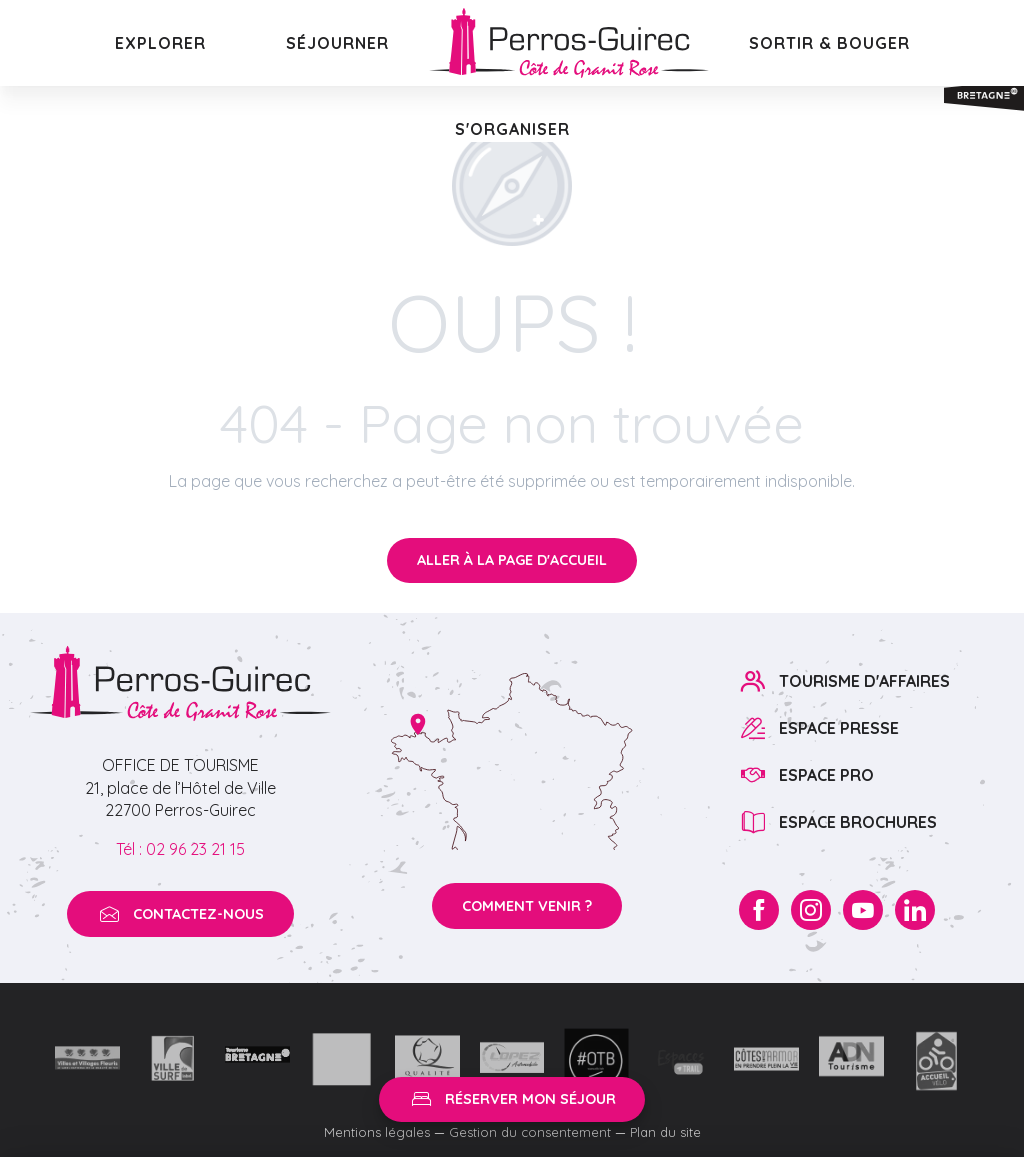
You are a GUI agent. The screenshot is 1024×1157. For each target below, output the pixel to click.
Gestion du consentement (530, 1132)
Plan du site (665, 1132)
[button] (160, 43)
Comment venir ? (527, 906)
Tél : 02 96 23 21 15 (180, 849)
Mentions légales (377, 1132)
